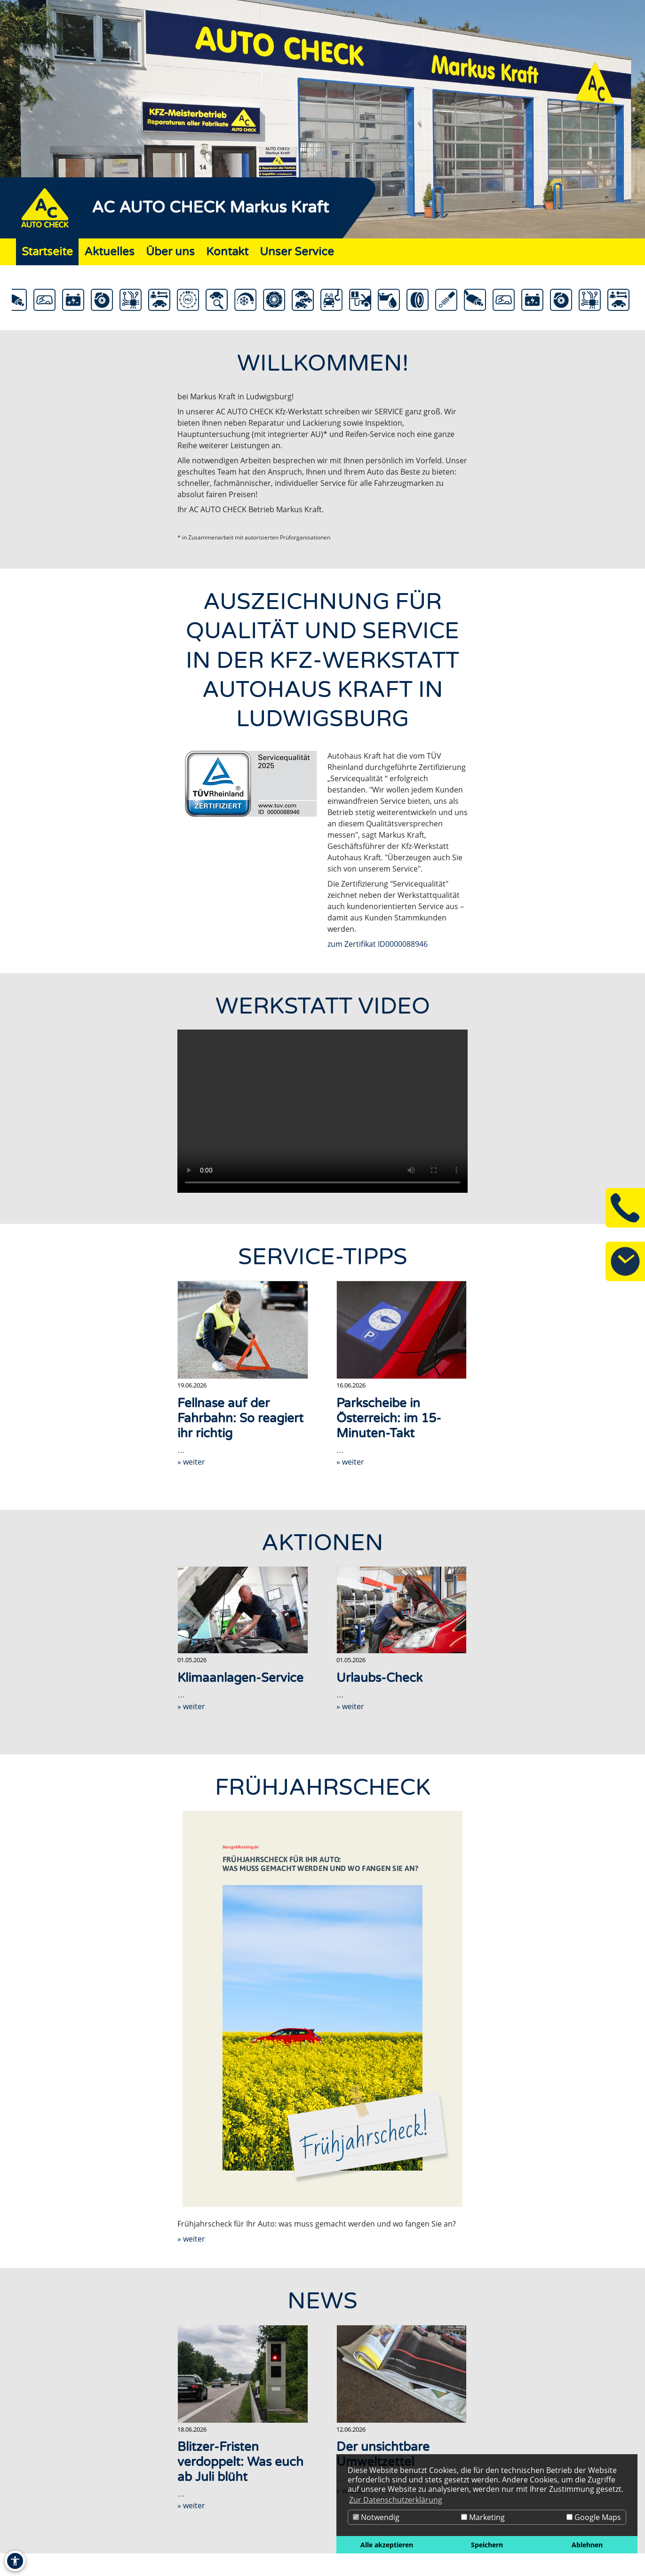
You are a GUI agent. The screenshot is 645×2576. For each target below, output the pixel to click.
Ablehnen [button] (587, 2544)
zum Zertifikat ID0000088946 (377, 944)
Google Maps (593, 2517)
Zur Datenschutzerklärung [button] (395, 2500)
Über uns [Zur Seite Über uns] (170, 252)
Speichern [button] (487, 2544)
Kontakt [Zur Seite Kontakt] (227, 252)
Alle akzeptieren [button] (386, 2544)
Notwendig (376, 2517)
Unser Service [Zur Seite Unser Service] (297, 252)
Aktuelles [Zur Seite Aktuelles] (109, 252)
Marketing (483, 2517)
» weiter (191, 1462)
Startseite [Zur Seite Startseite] (47, 252)
